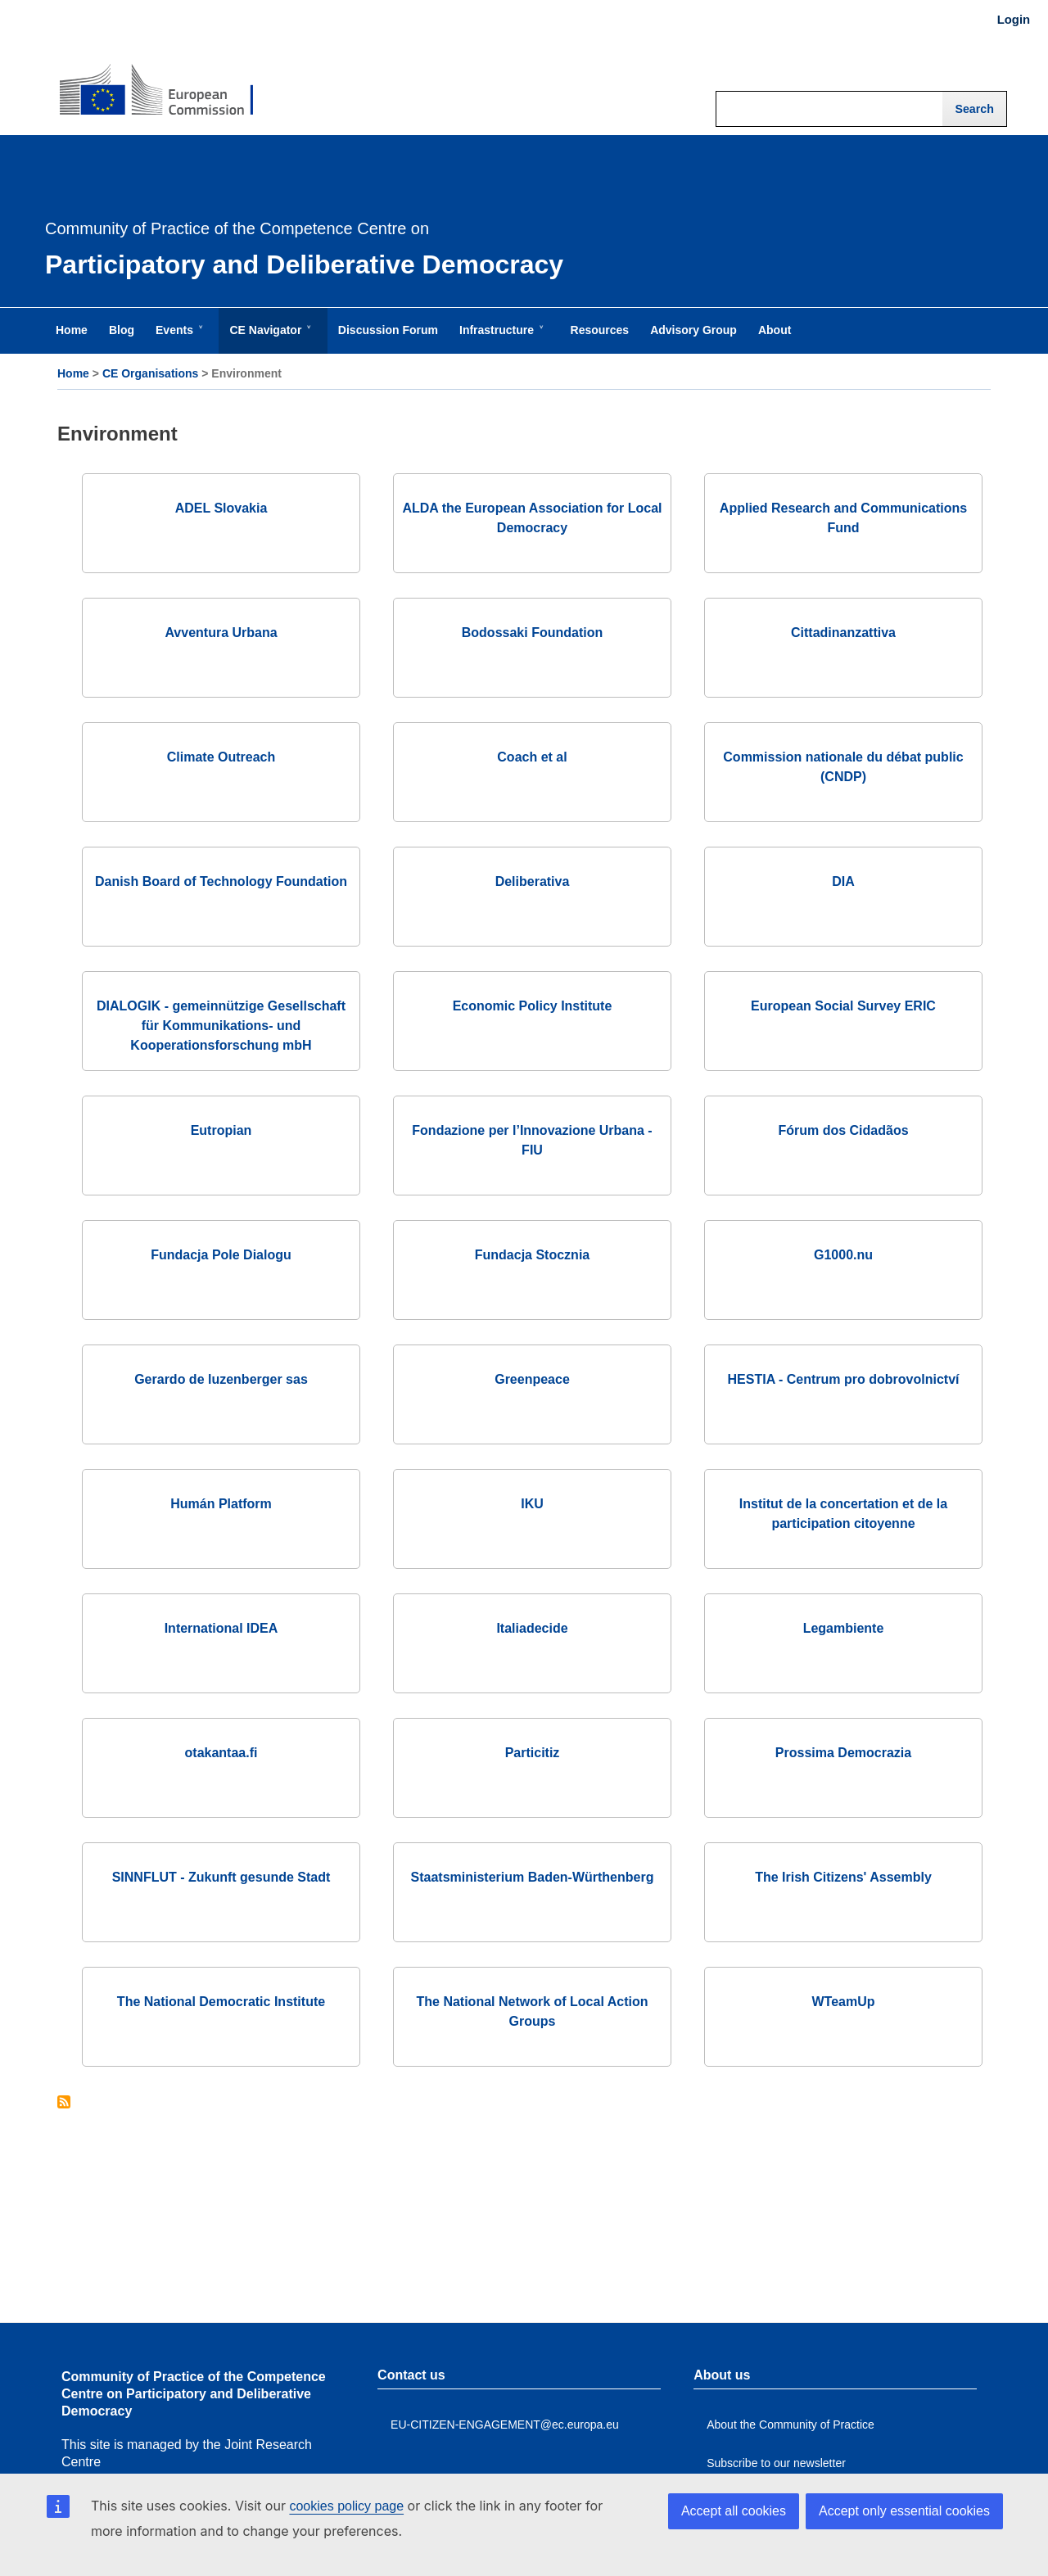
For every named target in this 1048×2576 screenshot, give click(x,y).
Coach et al (532, 757)
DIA (843, 881)
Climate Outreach (221, 757)
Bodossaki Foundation (532, 632)
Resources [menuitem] (600, 330)
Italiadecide (531, 1628)
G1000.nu (843, 1255)
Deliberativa (532, 881)
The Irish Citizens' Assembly (843, 1877)
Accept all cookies (733, 2511)
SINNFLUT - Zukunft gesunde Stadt (221, 1877)
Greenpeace (532, 1379)
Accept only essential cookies (904, 2511)
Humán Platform (221, 1504)
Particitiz (532, 1753)
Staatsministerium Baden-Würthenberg (532, 1877)
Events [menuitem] (177, 338)
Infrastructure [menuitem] (500, 338)
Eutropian (221, 1130)
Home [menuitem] (72, 330)
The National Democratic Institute (221, 2002)
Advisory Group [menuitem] (693, 330)
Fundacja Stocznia (532, 1255)
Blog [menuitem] (121, 330)
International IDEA (221, 1628)
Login (1013, 19)
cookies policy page (346, 2506)
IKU (532, 1504)
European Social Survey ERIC (843, 1006)
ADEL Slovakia (221, 508)
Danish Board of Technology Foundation (221, 881)
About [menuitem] (774, 330)
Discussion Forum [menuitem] (388, 330)
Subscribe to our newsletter (776, 2463)
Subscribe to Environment (63, 2103)
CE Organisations (150, 373)
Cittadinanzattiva (843, 632)
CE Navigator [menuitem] (268, 338)
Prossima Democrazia (843, 1753)
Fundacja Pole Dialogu (221, 1255)
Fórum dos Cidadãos (843, 1130)
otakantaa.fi (221, 1753)
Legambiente (843, 1628)
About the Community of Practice (790, 2424)
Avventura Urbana (221, 632)
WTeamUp (842, 2002)
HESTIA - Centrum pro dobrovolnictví (844, 1379)
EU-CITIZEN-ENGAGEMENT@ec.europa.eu (505, 2424)
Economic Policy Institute (532, 1006)
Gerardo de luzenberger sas (221, 1379)
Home (73, 373)
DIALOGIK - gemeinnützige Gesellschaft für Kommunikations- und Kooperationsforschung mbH (221, 1025)
